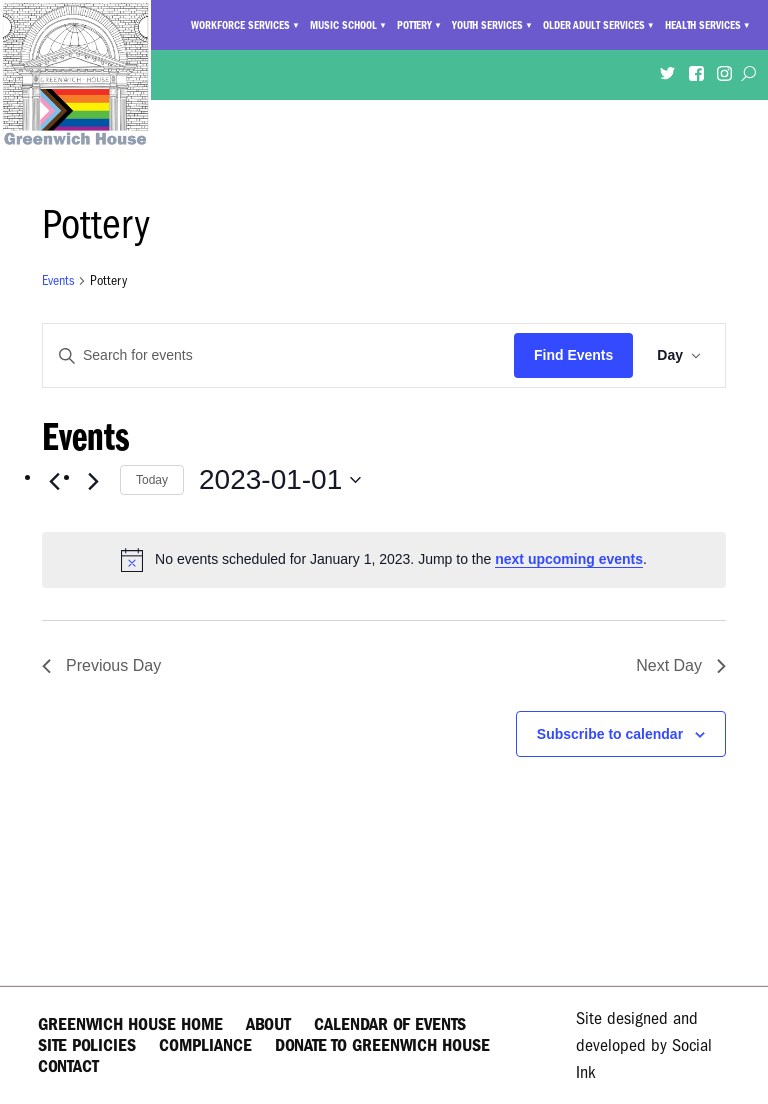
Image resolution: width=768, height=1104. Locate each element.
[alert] (384, 560)
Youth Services (487, 25)
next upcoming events (569, 559)
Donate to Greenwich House (382, 1045)
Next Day (681, 665)
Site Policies (87, 1045)
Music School (343, 25)
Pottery (414, 25)
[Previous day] (54, 482)
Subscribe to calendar (610, 734)
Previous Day (101, 665)
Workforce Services (240, 25)
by (644, 1045)
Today (152, 480)
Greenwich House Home (130, 1024)
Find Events (573, 355)
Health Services (703, 25)
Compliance (205, 1045)
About (268, 1024)
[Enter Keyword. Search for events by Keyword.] (278, 355)
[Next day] (93, 482)
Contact (68, 1066)
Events (58, 280)
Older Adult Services (594, 25)
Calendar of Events (390, 1024)
